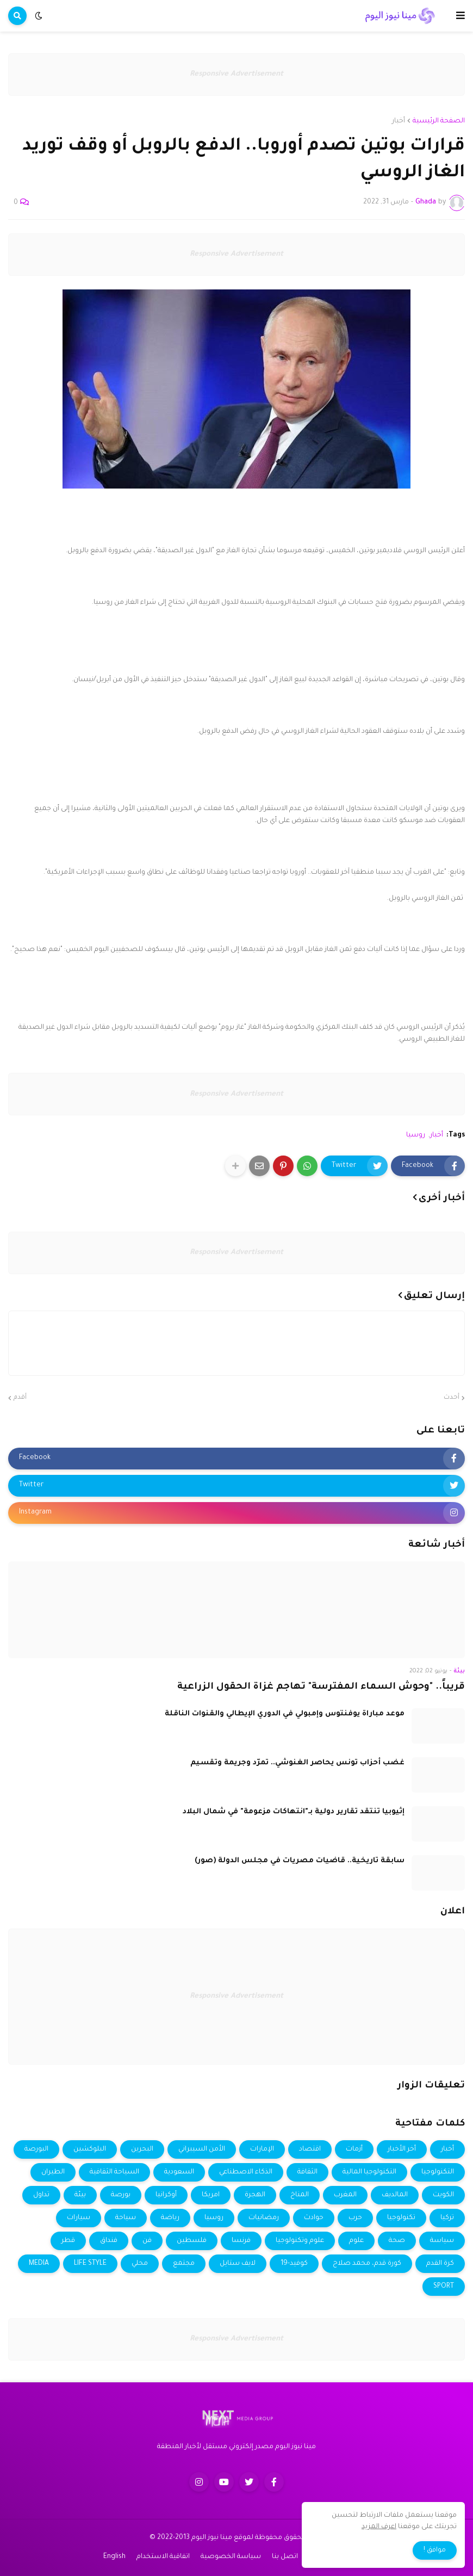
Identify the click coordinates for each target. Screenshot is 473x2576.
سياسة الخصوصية (231, 2557)
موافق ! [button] (435, 2550)
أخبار (398, 121)
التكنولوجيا (437, 2172)
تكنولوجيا (401, 2218)
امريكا (211, 2195)
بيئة (80, 2195)
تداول (41, 2195)
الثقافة (307, 2172)
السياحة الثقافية (114, 2172)
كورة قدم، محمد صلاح (367, 2264)
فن (147, 2241)
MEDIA (39, 2264)
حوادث (313, 2218)
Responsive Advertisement (236, 74)
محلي (140, 2264)
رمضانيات (263, 2218)
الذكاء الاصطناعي (245, 2172)
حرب (355, 2218)
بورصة (120, 2195)
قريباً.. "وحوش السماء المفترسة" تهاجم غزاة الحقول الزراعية (321, 1687)
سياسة (442, 2241)
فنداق (108, 2241)
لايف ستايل (238, 2264)
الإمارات (262, 2149)
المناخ (299, 2195)
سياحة (125, 2218)
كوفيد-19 (294, 2264)
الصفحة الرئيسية (439, 121)
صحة (397, 2241)
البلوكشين (89, 2149)
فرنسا (241, 2241)
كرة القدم (440, 2264)
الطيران (53, 2172)
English (114, 2557)
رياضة (170, 2218)
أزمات (354, 2149)
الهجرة (255, 2195)
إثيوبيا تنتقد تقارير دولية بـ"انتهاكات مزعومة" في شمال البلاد (293, 1812)
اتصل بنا (285, 2557)
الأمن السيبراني (201, 2149)
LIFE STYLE (90, 2264)
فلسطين (192, 2241)
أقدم (20, 1397)
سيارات (78, 2218)
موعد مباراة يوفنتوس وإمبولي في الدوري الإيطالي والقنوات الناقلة (284, 1714)
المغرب (345, 2195)
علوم (356, 2241)
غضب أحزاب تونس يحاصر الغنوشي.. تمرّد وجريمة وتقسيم (297, 1763)
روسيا (415, 1135)
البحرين (142, 2149)
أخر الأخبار (402, 2149)
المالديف (395, 2195)
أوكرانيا (166, 2195)
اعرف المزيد (379, 2527)
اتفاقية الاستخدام (163, 2557)
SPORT (443, 2286)
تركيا (447, 2218)
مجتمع (184, 2264)
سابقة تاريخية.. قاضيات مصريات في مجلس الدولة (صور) (299, 1861)
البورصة (36, 2149)
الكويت (443, 2195)
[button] (460, 16)
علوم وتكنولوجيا (300, 2241)
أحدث (451, 1397)
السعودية (179, 2172)
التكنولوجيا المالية (369, 2172)
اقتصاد (310, 2149)
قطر (68, 2241)
